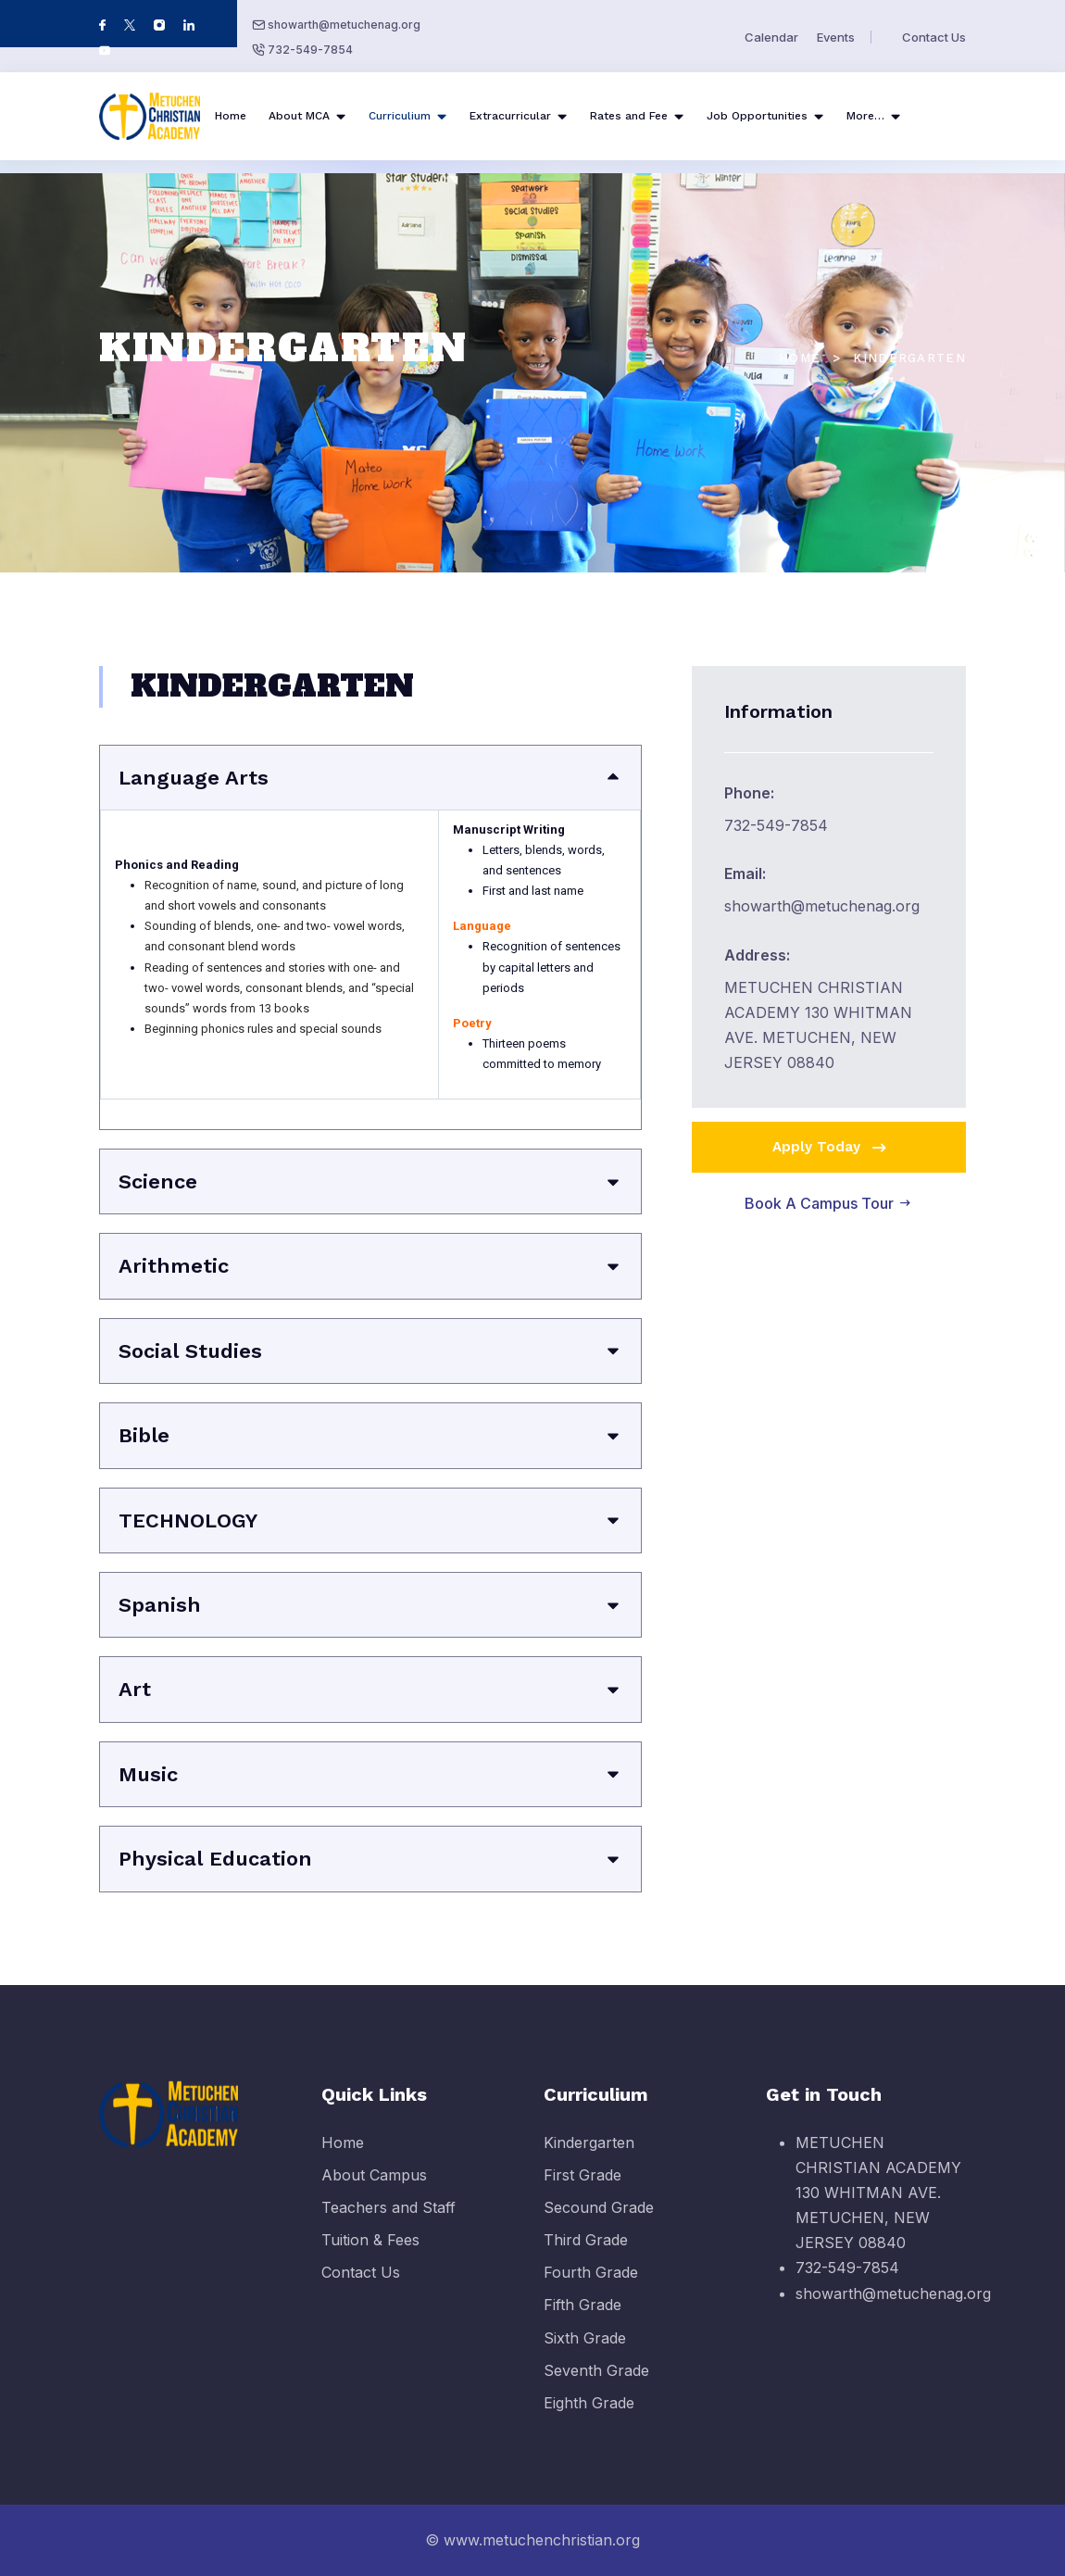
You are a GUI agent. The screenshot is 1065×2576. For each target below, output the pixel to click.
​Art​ (135, 1689)
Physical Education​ (215, 1858)
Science (158, 1181)
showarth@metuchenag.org (344, 24)
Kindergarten (589, 2158)
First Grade (582, 2190)
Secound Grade (599, 2223)
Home (230, 115)
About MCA (299, 115)
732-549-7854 (310, 50)
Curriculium (400, 115)
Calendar (771, 37)
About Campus (374, 2190)
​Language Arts (194, 777)
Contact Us (934, 37)
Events (836, 37)
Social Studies (190, 1351)
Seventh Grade (596, 2386)
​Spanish (160, 1604)
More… (865, 115)
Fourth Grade (591, 2289)
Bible (144, 1435)
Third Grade (586, 2256)
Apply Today (830, 1147)
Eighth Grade (589, 2419)
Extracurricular (510, 115)
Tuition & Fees (370, 2256)
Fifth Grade (582, 2321)
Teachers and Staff (388, 2223)
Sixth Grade (585, 2353)
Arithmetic (174, 1265)
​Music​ (148, 1774)
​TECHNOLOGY (188, 1520)
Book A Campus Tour (828, 1203)
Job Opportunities (757, 115)
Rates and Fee (629, 115)
